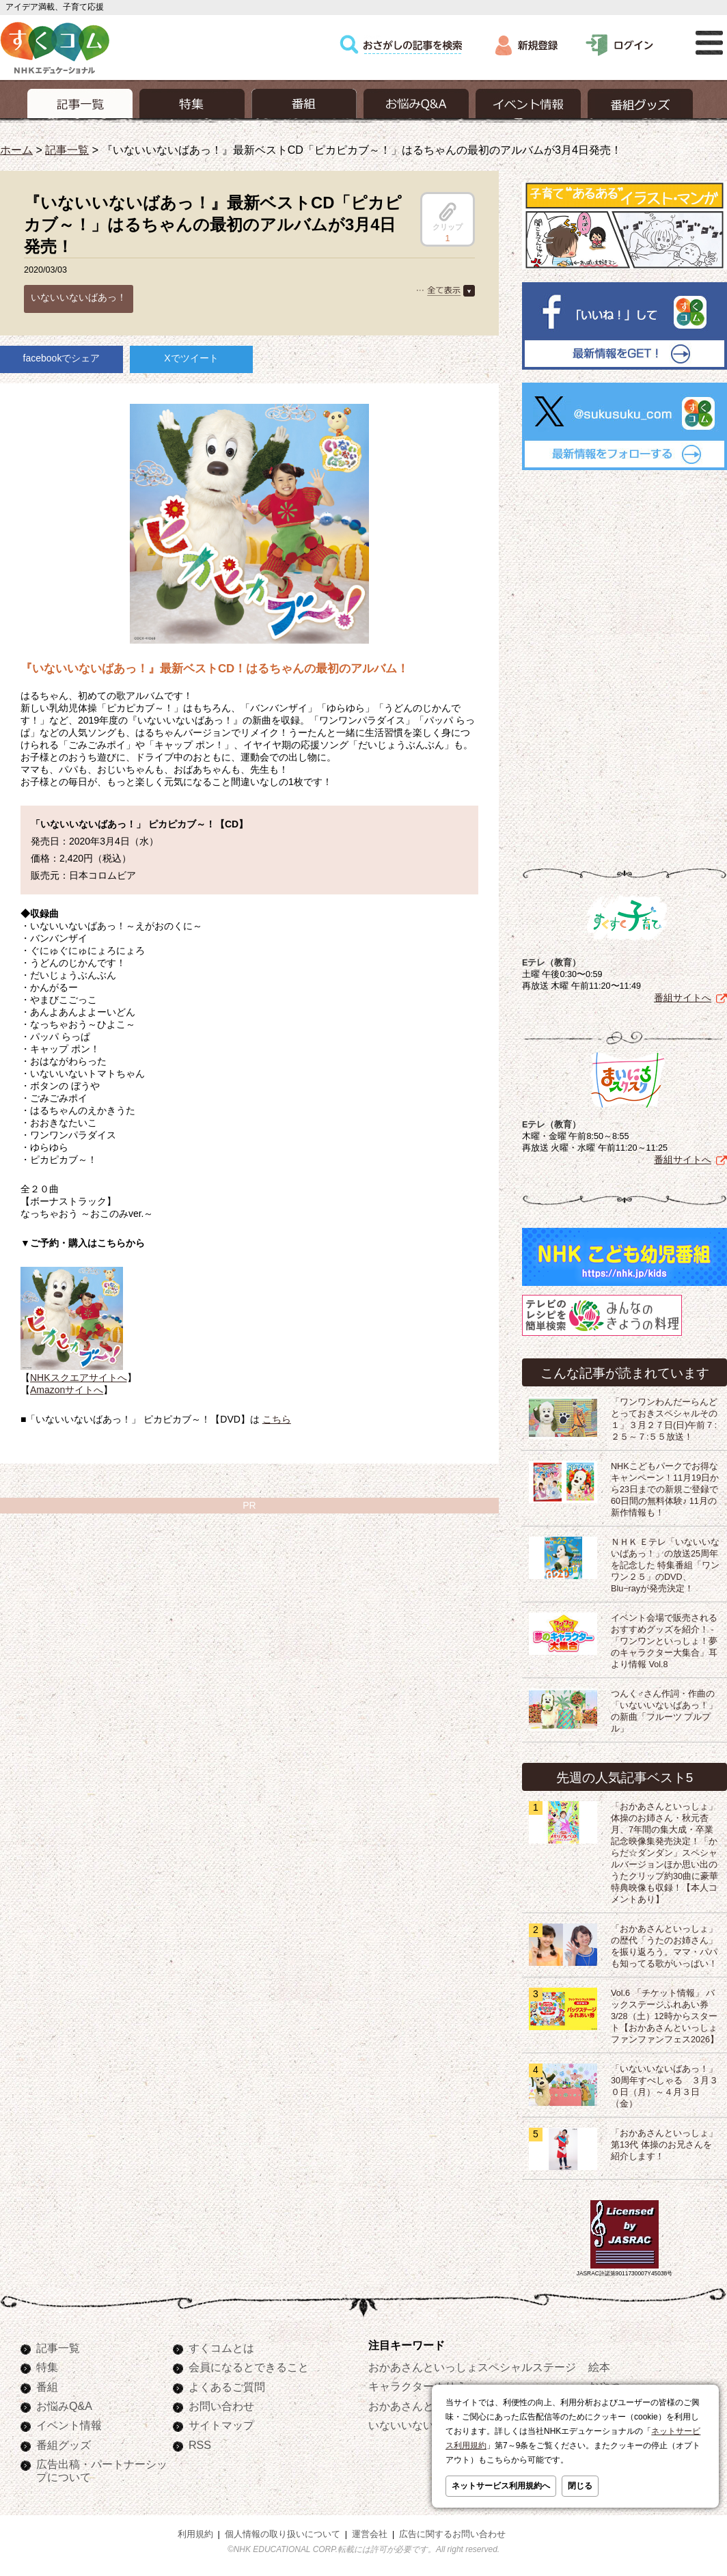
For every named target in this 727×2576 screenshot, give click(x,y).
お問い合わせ (221, 2406)
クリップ (448, 216)
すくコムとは (221, 2348)
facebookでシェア (61, 358)
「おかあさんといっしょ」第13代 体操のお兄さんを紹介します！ (664, 2144)
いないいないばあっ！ (78, 297)
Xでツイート (191, 358)
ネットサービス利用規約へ (501, 2486)
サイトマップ (221, 2425)
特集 (47, 2367)
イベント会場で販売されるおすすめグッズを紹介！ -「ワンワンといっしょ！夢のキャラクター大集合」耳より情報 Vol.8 (664, 1641)
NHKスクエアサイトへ (78, 1377)
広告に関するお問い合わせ (452, 2534)
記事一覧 (67, 149)
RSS (200, 2445)
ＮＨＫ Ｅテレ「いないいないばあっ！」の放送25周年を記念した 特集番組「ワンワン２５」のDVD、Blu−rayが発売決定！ (665, 1565)
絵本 (599, 2367)
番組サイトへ (682, 997)
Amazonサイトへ (66, 1389)
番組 (47, 2387)
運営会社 (369, 2534)
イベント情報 (69, 2425)
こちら (276, 1419)
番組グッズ (63, 2445)
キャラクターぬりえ (417, 2386)
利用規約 (195, 2534)
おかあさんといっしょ (423, 2406)
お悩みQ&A (64, 2406)
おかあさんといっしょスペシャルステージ (472, 2367)
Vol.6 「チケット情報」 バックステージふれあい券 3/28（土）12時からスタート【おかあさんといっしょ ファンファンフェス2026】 (665, 2016)
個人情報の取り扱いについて (282, 2534)
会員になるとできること (249, 2367)
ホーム (16, 149)
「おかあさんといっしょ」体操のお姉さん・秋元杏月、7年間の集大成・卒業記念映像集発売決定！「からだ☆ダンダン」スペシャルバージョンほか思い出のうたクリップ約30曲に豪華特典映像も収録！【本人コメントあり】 (664, 1853)
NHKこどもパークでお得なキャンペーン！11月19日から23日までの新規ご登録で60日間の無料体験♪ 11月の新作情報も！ (665, 1490)
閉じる (580, 2486)
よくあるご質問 (227, 2387)
